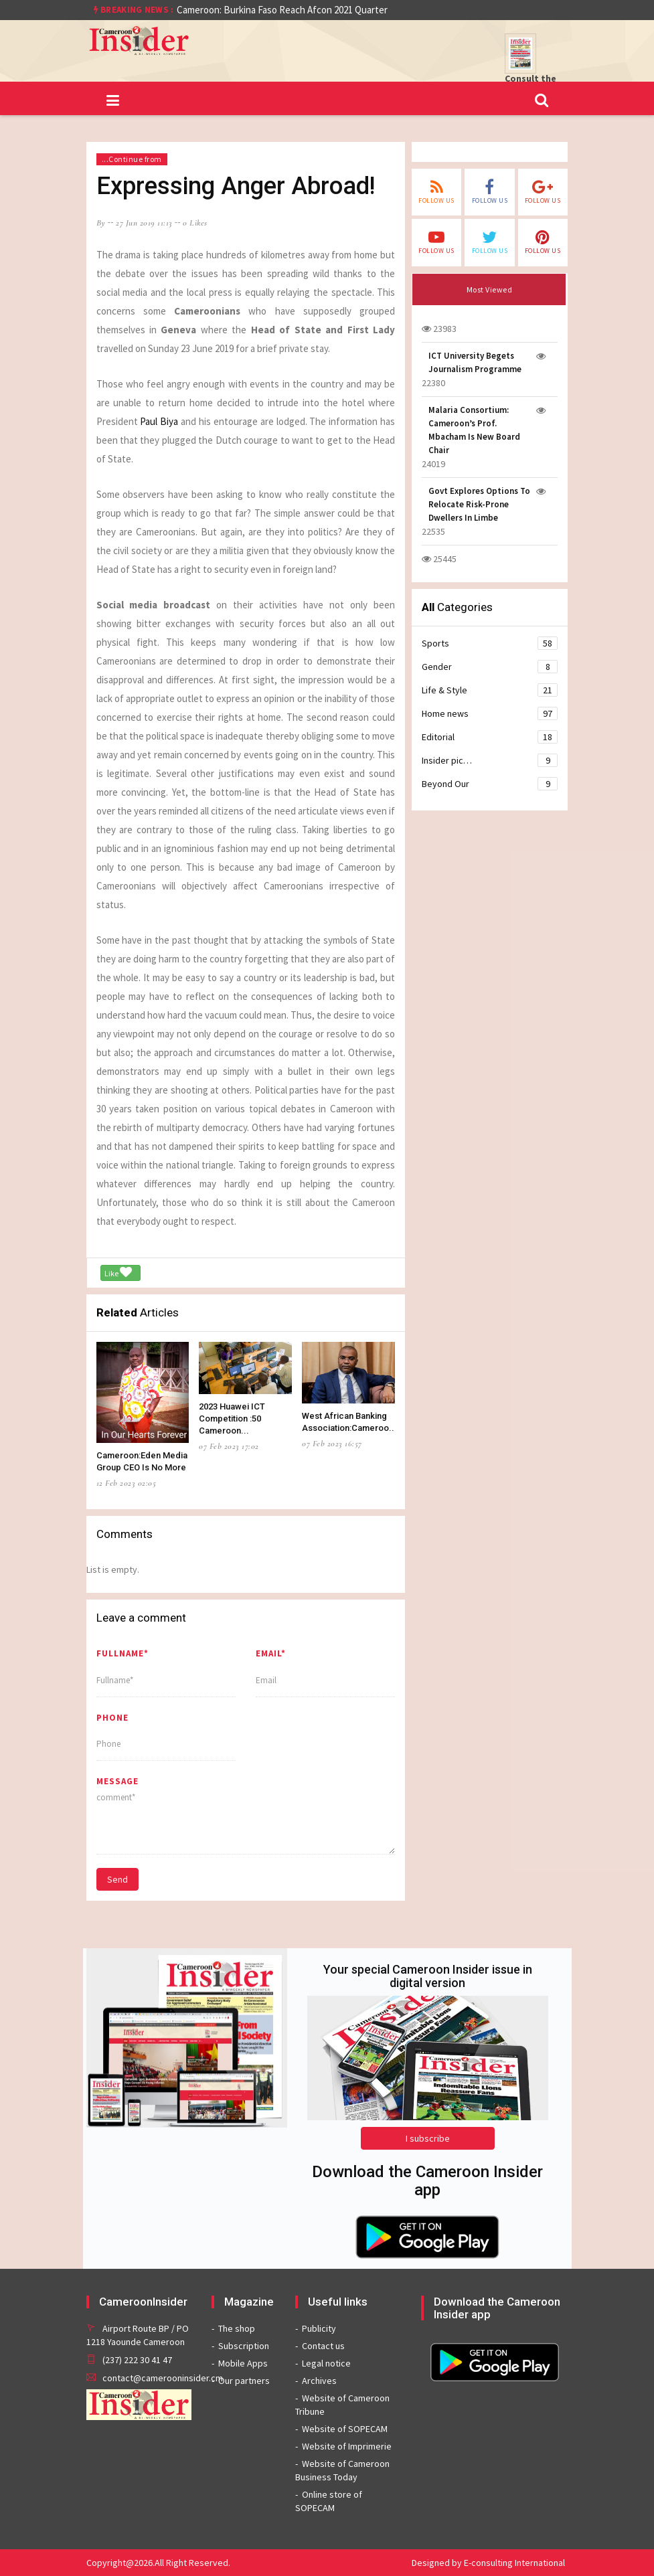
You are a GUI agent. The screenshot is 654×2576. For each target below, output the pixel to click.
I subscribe (428, 2138)
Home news (490, 713)
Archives (319, 2381)
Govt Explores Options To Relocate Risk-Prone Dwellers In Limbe (479, 504)
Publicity (319, 2328)
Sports (490, 643)
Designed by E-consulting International (488, 2563)
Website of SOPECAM (345, 2429)
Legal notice (326, 2363)
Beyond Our (490, 783)
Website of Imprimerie (347, 2446)
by (101, 223)
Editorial (490, 737)
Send (117, 1879)
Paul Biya (160, 421)
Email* (271, 1653)
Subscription (243, 2346)
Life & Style (490, 690)
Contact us (323, 2346)
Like (118, 1272)
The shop (236, 2328)
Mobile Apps (243, 2363)
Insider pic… (490, 760)
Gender (490, 666)
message (117, 1781)
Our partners (244, 2381)
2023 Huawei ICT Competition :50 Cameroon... (232, 1418)
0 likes (195, 223)
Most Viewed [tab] (490, 289)
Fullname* (122, 1653)
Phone (112, 1717)
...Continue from (132, 159)
